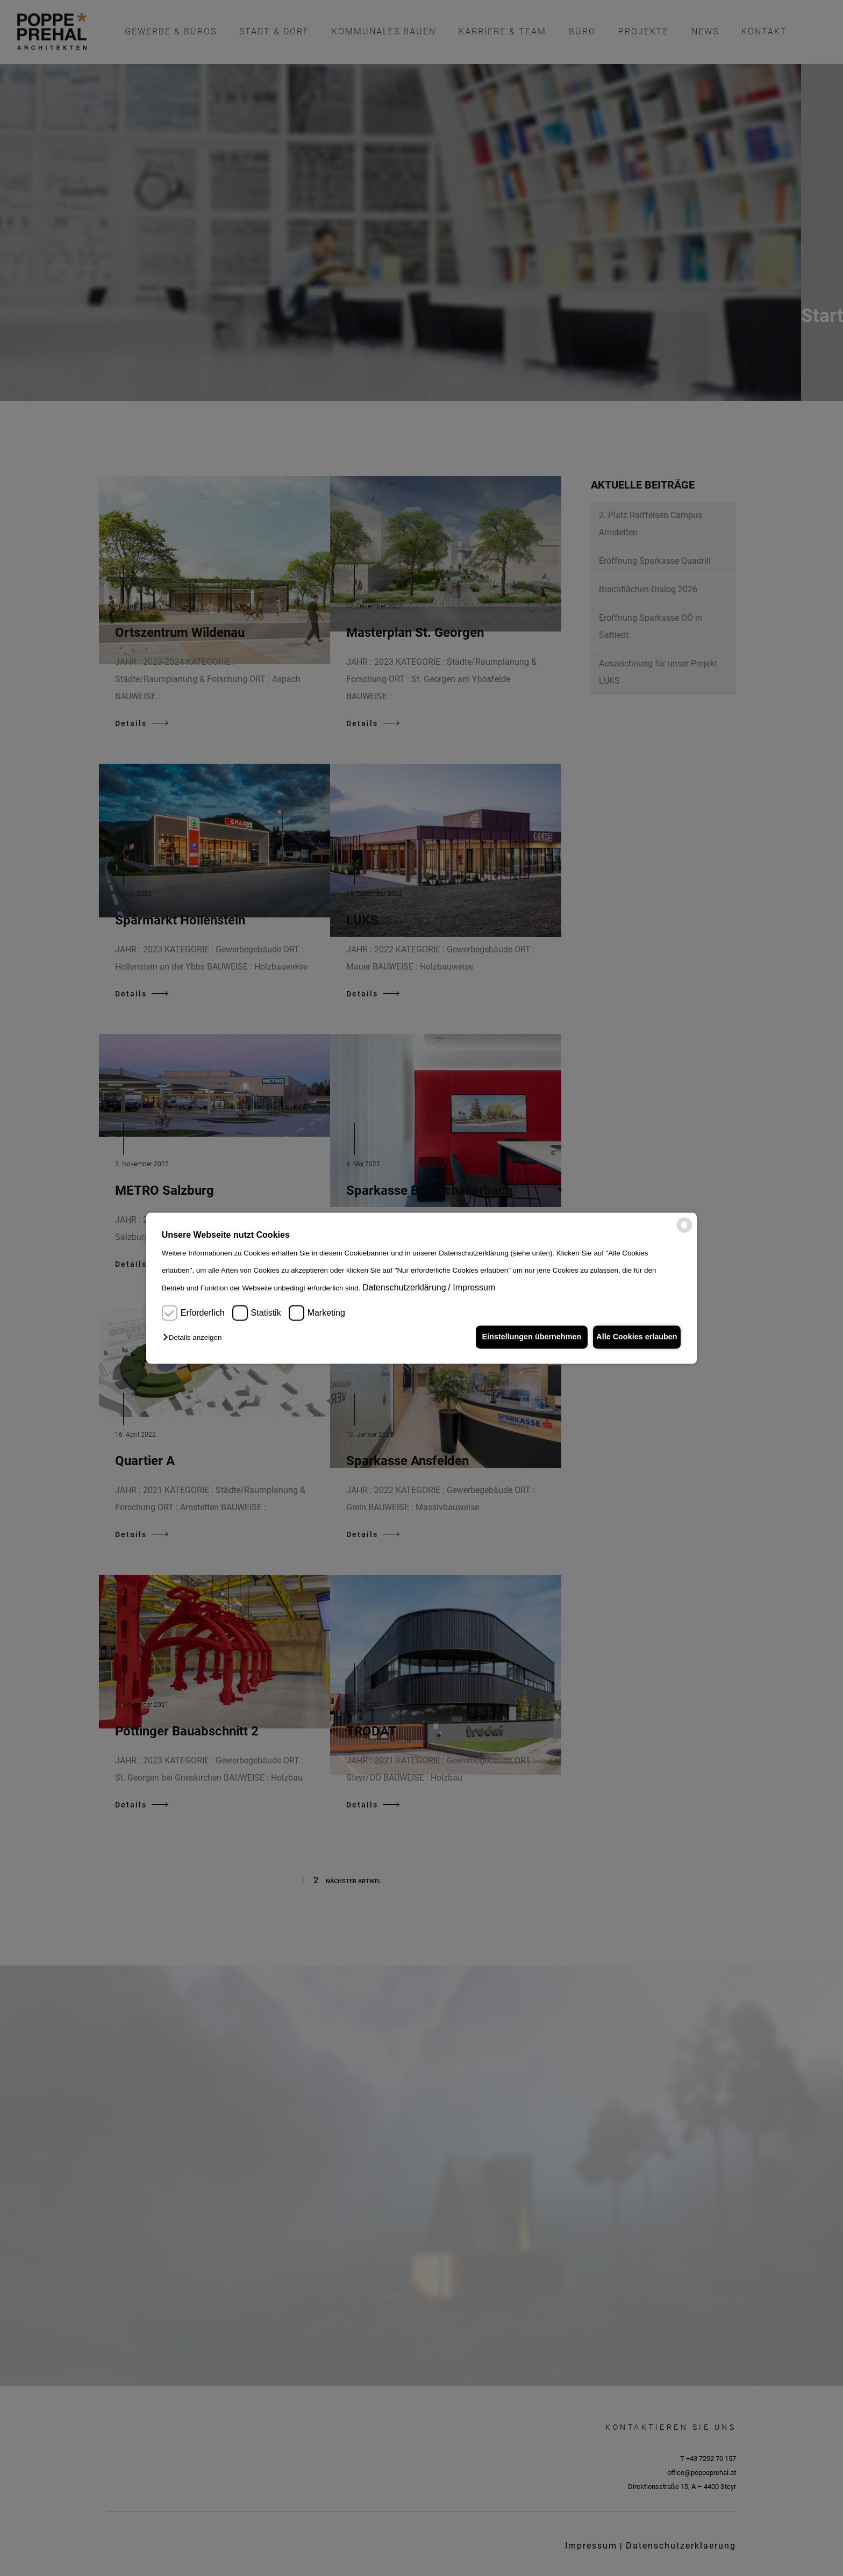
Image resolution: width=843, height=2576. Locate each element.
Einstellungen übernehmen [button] (522, 1337)
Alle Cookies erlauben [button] (633, 1337)
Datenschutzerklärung (404, 1288)
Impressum (474, 1288)
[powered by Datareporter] (684, 1230)
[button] (195, 1338)
